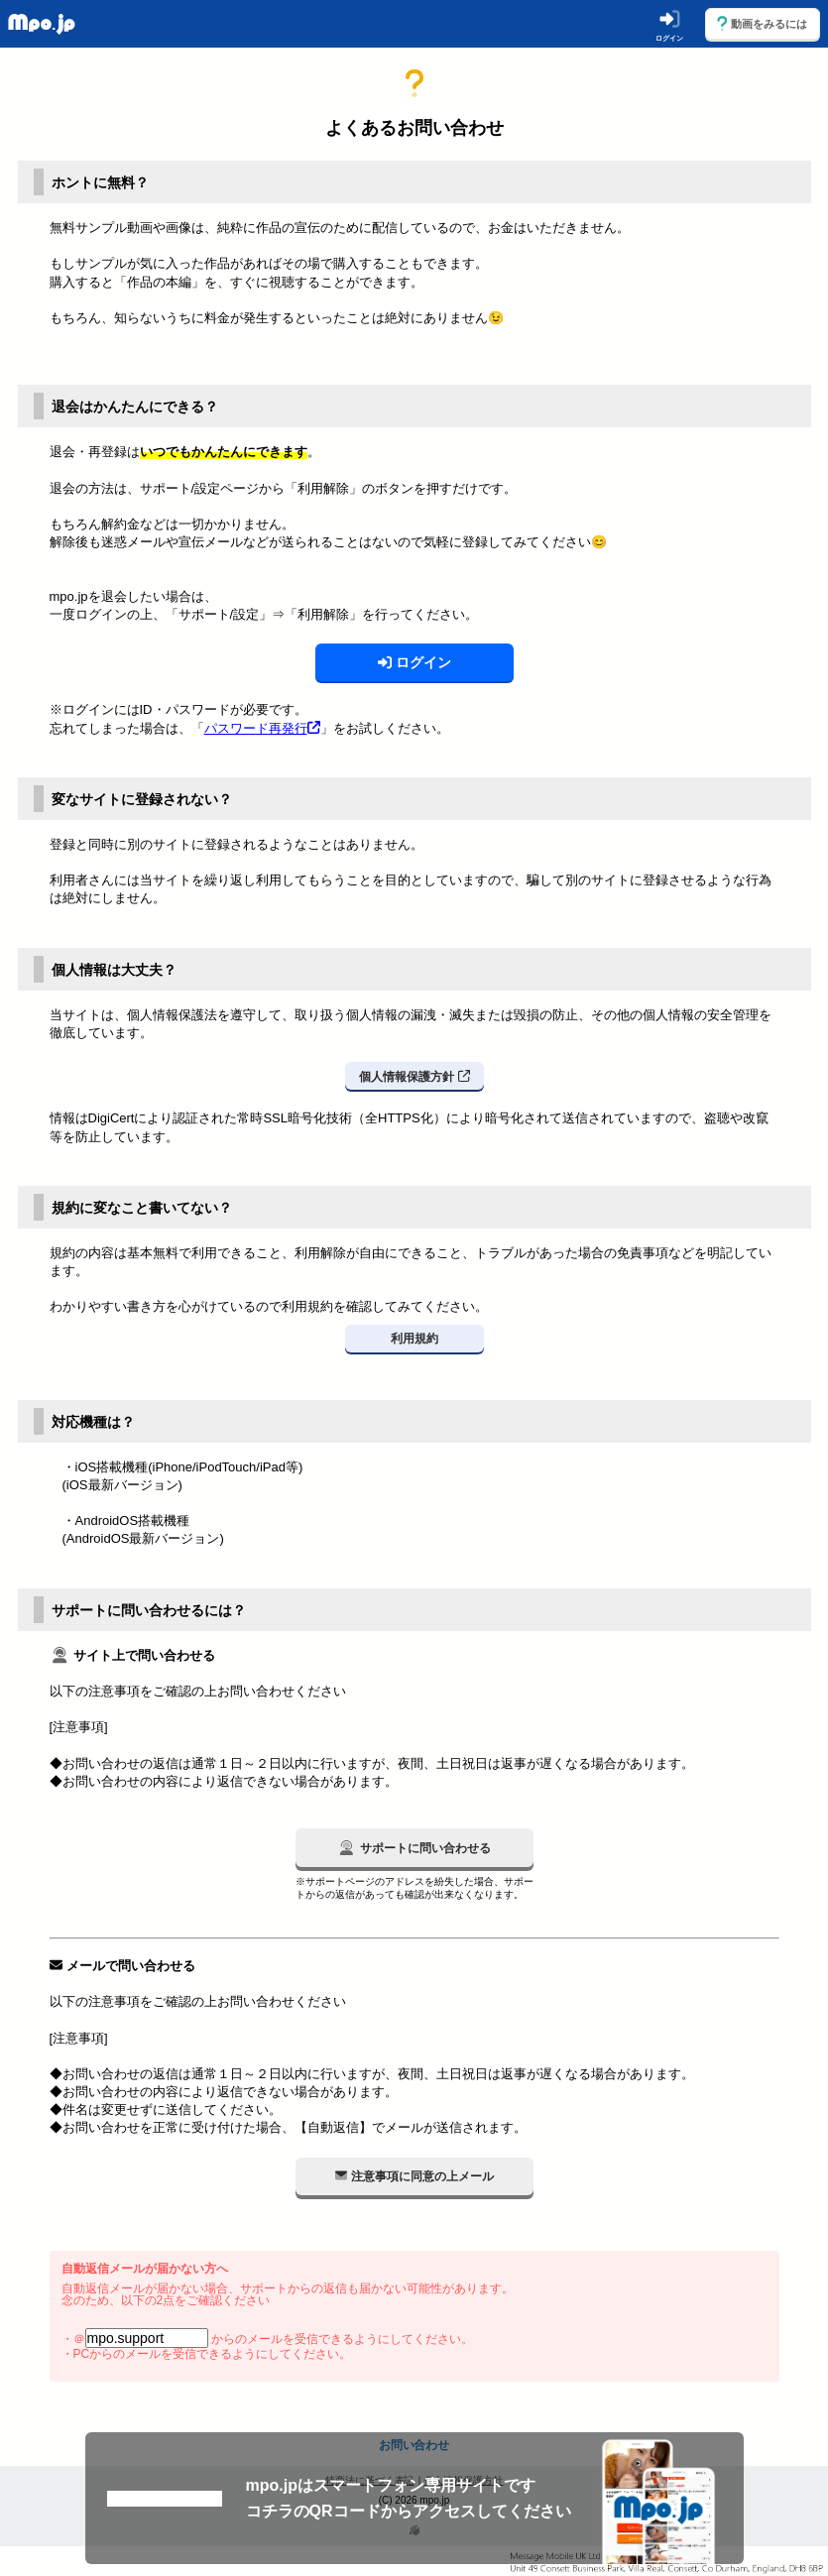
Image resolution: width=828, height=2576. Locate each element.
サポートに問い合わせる (414, 1847)
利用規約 (414, 1339)
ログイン (414, 662)
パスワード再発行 (262, 728)
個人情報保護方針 (414, 1076)
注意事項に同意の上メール (414, 2175)
